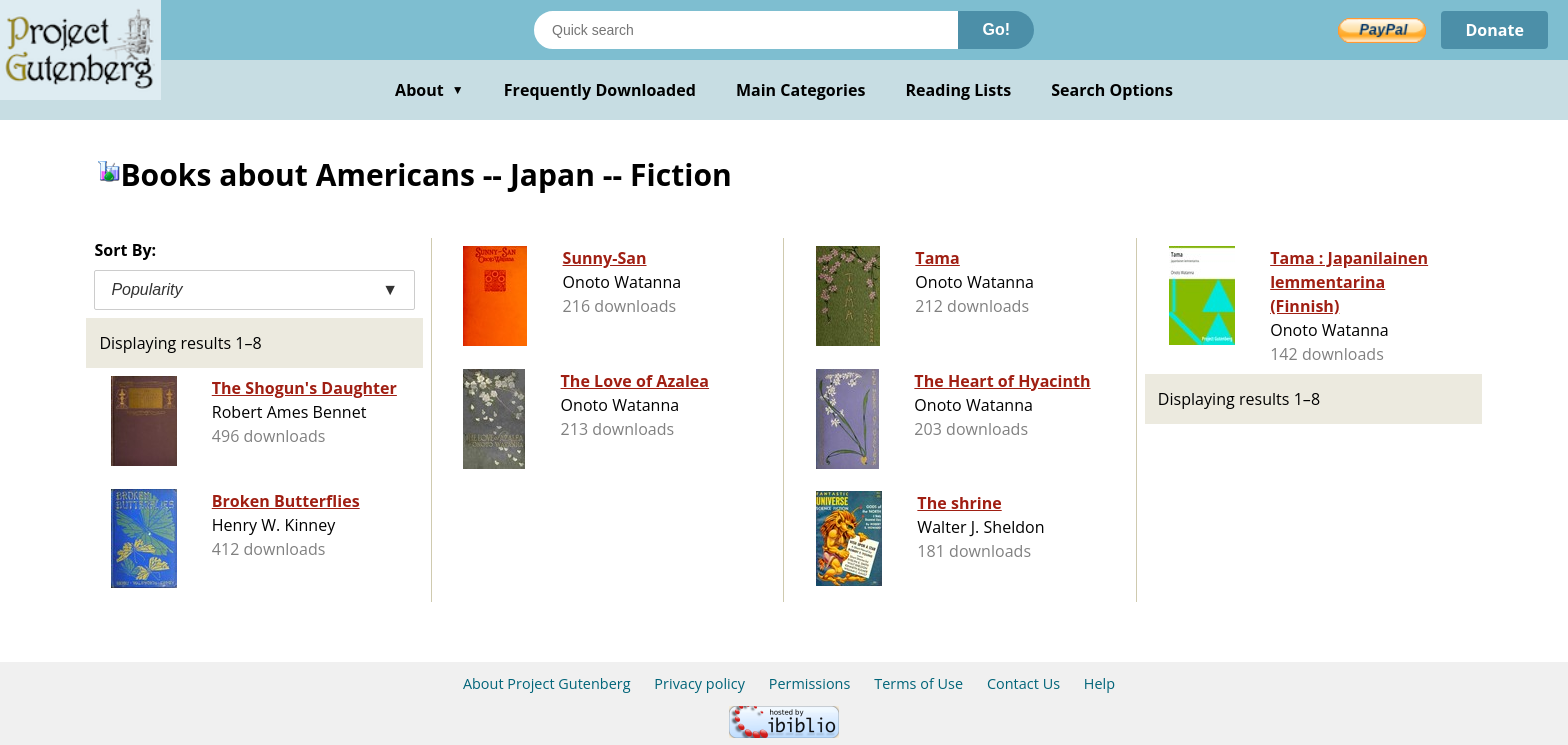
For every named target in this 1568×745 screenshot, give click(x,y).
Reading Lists (959, 90)
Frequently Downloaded (600, 90)
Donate (1494, 30)
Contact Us (1023, 683)
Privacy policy (699, 683)
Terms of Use (918, 683)
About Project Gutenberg (547, 683)
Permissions (810, 683)
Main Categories (801, 90)
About (429, 90)
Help (1099, 683)
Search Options (1112, 90)
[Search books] (746, 30)
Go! (996, 29)
